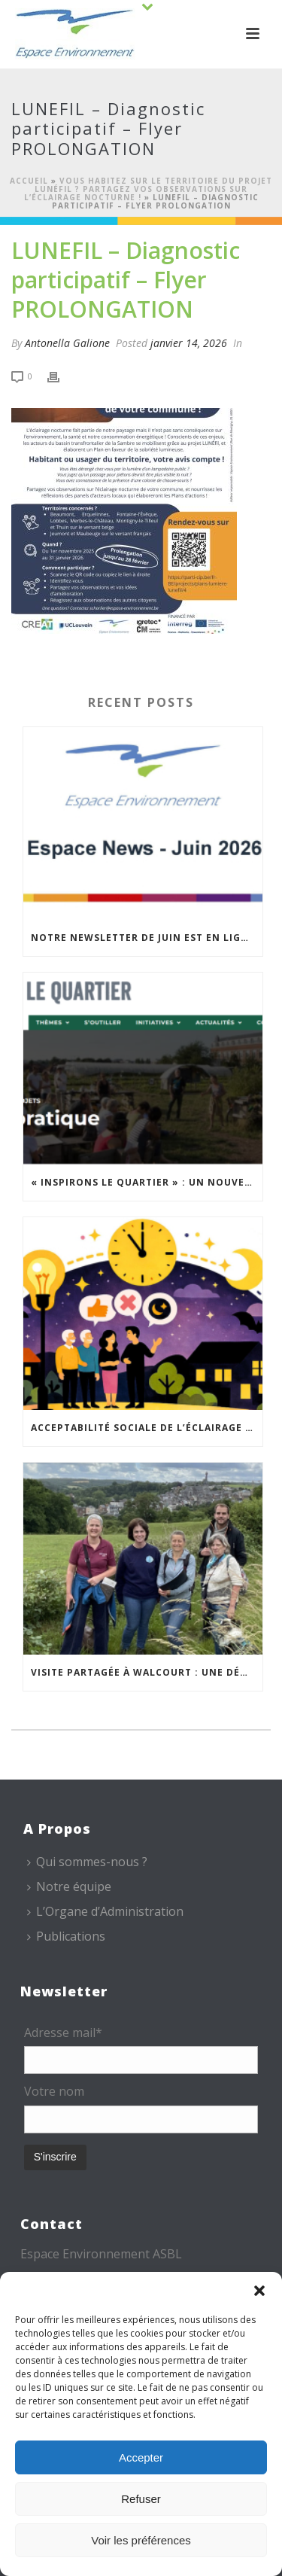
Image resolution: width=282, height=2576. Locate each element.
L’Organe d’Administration (105, 1911)
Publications (66, 1936)
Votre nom (54, 2091)
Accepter (141, 2457)
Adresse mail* (63, 2032)
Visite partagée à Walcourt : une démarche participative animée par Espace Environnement (146, 1672)
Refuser (141, 2498)
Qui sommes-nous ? (87, 1861)
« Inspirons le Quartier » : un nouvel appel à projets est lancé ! (146, 1182)
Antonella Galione (67, 343)
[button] (259, 2290)
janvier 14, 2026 (188, 343)
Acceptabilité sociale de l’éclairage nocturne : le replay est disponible (146, 1427)
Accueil (29, 180)
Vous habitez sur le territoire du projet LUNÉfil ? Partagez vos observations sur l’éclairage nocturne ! (148, 188)
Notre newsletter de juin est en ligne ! (146, 937)
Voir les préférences (141, 2540)
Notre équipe (69, 1886)
